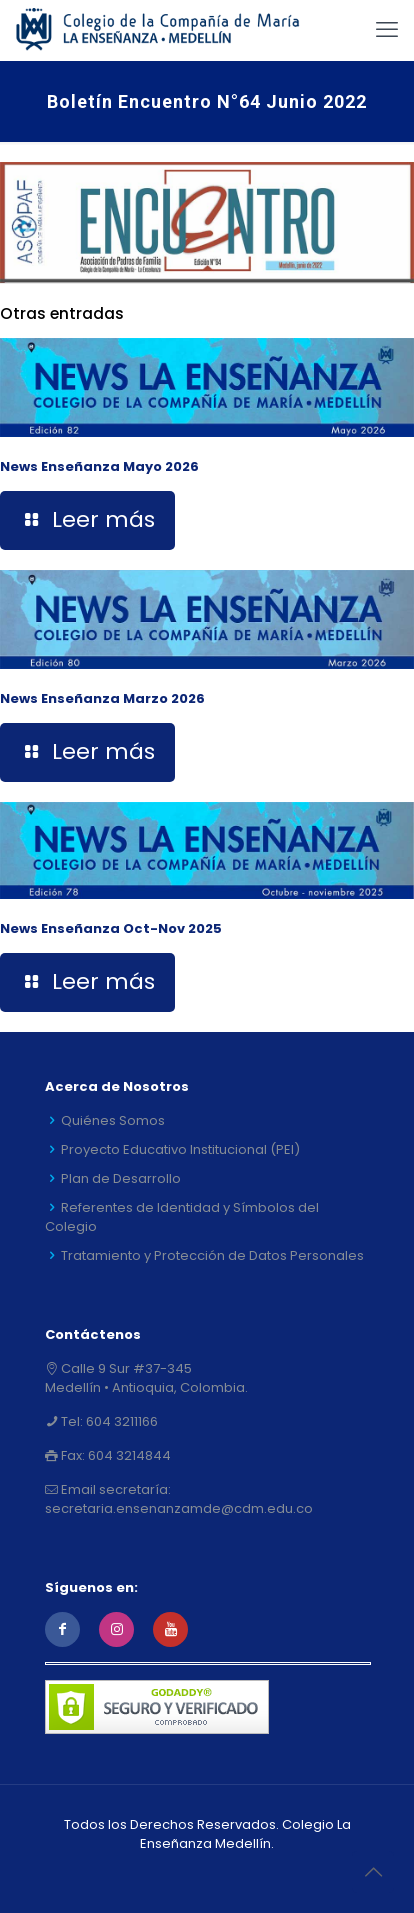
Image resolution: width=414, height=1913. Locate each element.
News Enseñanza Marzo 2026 (102, 698)
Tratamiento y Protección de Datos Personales (212, 1255)
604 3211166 (120, 1421)
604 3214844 (128, 1455)
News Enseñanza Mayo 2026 (99, 466)
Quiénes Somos (113, 1120)
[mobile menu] (387, 30)
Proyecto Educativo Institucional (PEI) (180, 1149)
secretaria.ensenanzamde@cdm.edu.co (179, 1508)
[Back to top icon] (373, 1872)
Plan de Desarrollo (121, 1178)
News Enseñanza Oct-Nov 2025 (111, 928)
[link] (207, 222)
